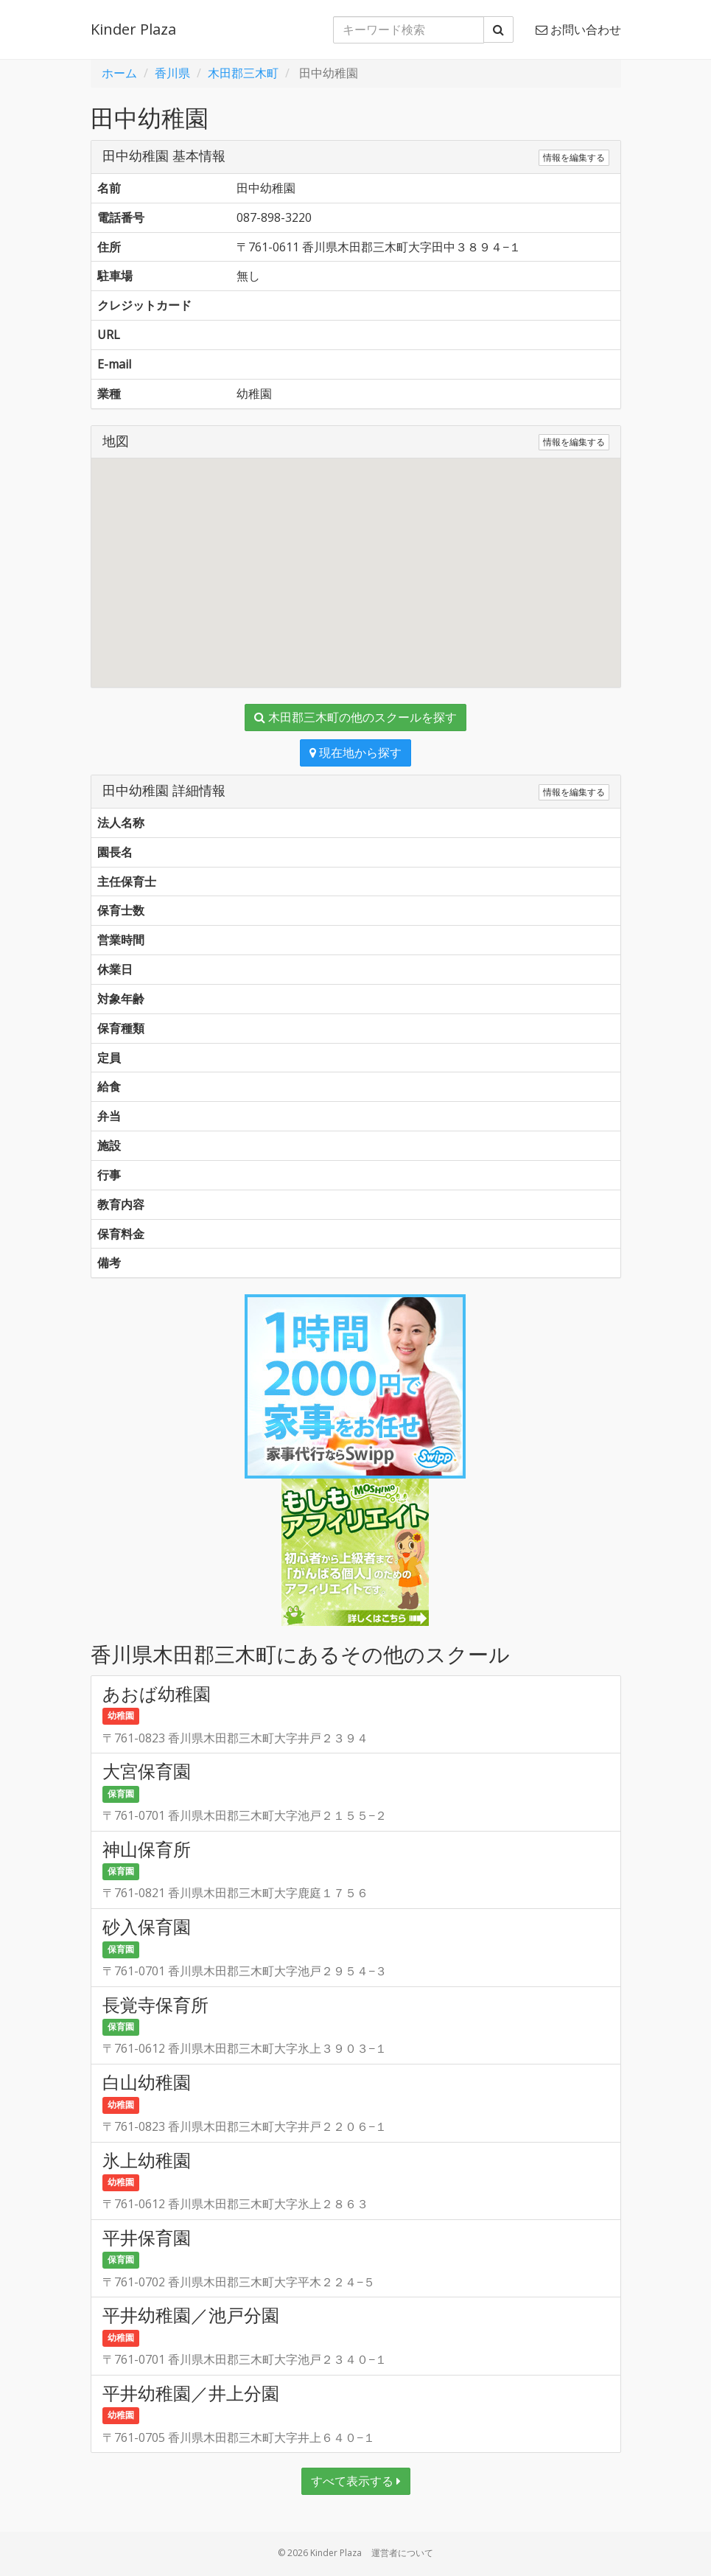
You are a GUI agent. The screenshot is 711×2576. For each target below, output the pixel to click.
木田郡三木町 (243, 73)
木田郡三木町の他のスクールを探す (355, 717)
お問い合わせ (578, 29)
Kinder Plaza (133, 29)
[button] (355, 559)
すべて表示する (356, 2481)
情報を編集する (574, 157)
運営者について (402, 2553)
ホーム (119, 73)
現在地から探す (355, 752)
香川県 (172, 73)
